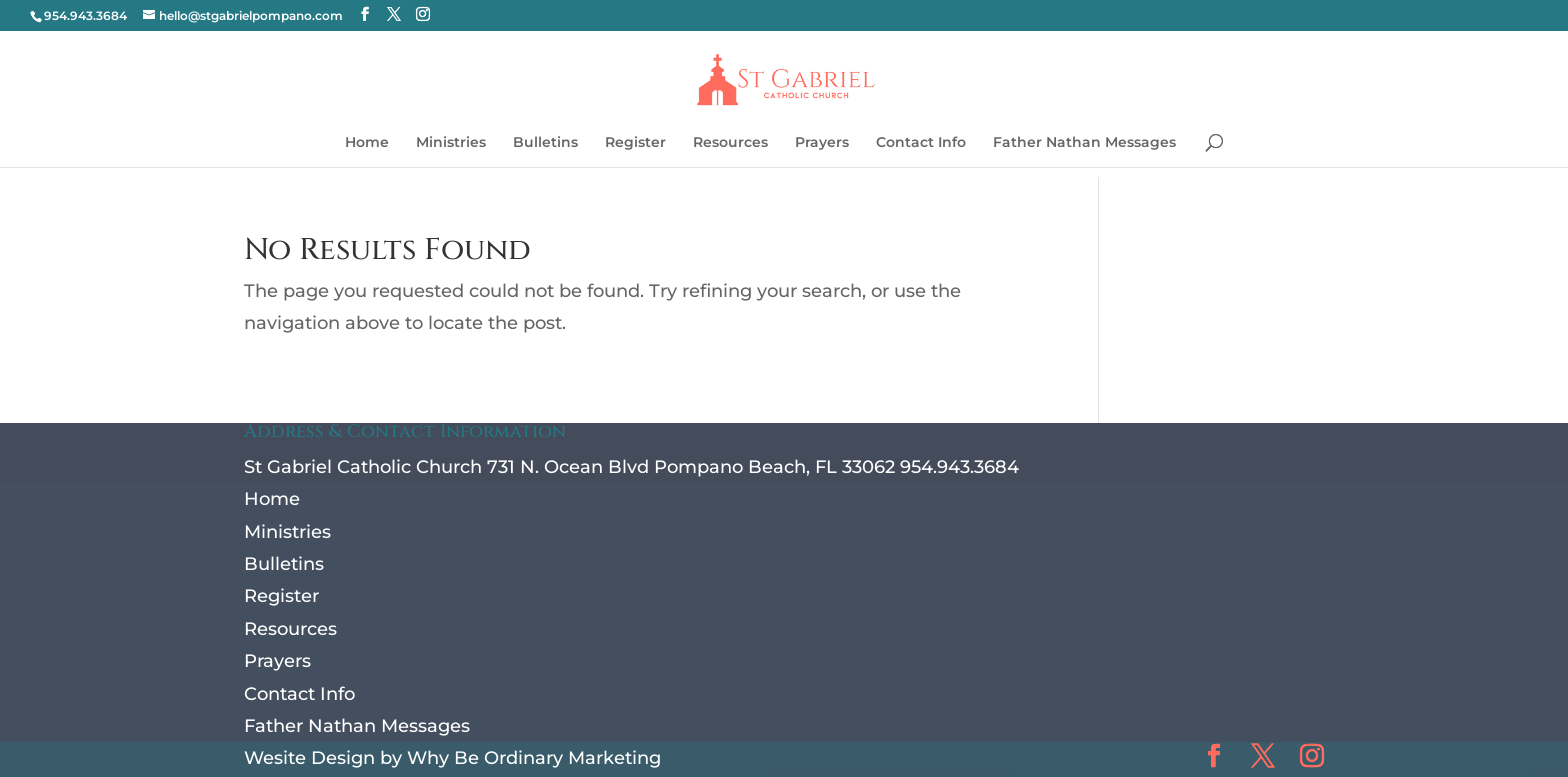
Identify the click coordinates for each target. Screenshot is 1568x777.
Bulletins (545, 143)
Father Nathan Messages (1084, 143)
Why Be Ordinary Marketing (534, 758)
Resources (730, 143)
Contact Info (921, 143)
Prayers (822, 143)
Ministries (451, 143)
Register (635, 143)
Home (367, 143)
